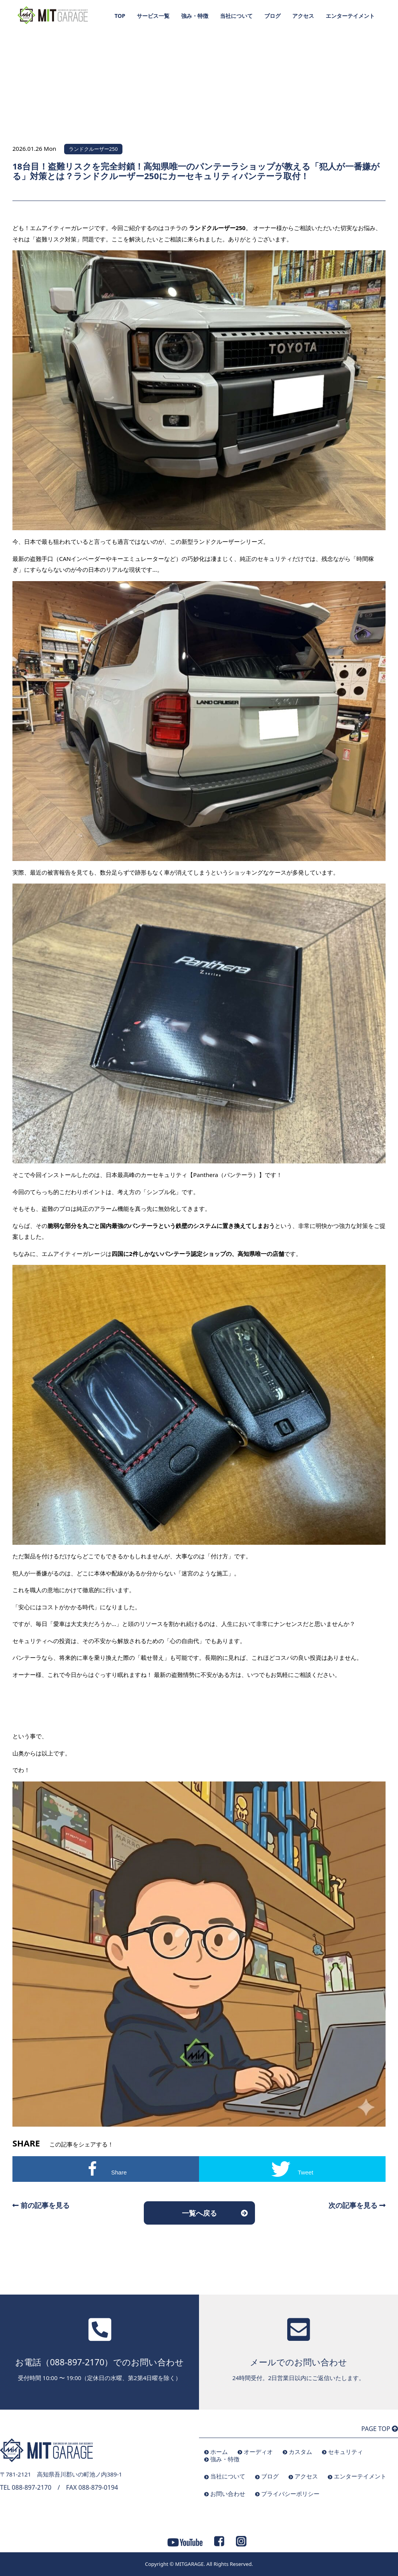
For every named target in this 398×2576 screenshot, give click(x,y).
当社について (236, 15)
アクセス (303, 15)
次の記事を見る (357, 2205)
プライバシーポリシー (290, 2493)
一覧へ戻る (199, 2213)
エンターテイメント (350, 15)
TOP (120, 15)
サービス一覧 (153, 15)
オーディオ (258, 2451)
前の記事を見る (41, 2205)
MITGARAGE (189, 2563)
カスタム (300, 2451)
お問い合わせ (227, 2493)
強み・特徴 (194, 15)
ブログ (272, 15)
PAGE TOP (379, 2428)
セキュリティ (345, 2451)
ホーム (219, 2451)
